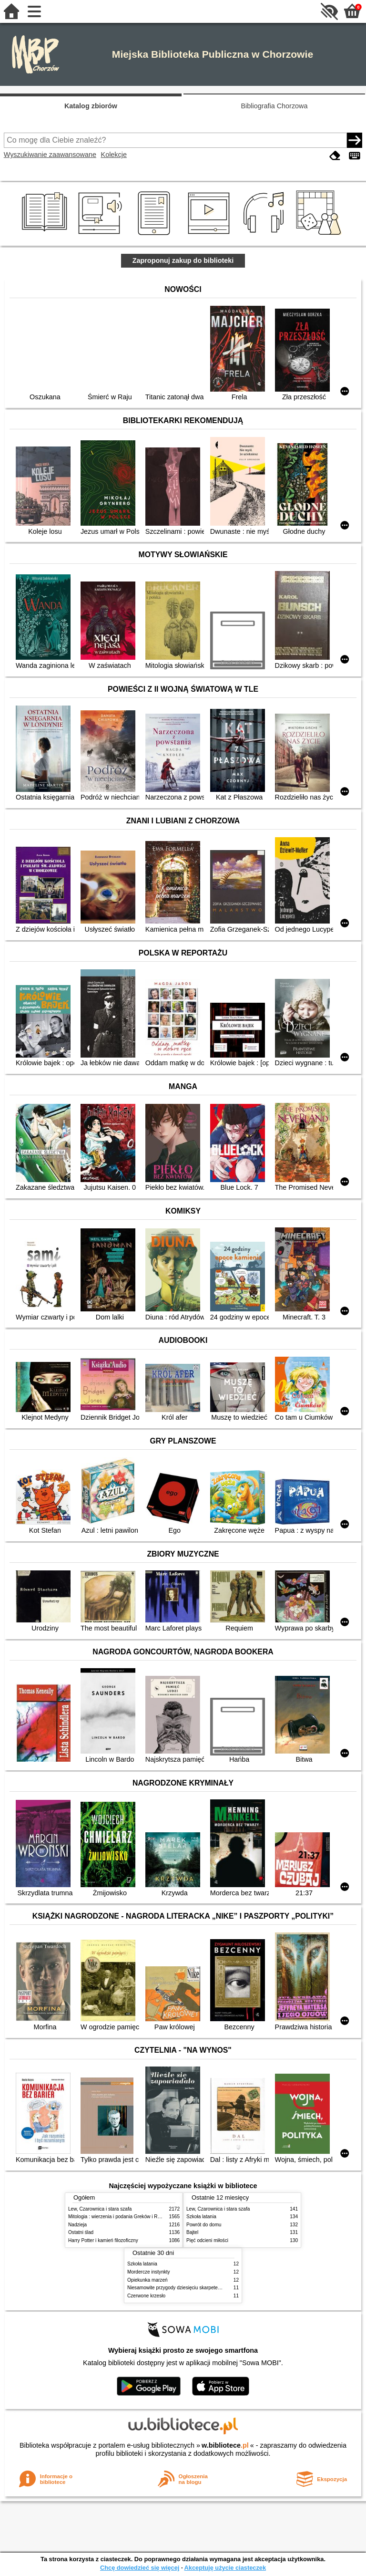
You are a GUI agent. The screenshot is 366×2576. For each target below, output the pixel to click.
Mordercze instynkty (148, 2272)
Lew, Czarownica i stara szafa (100, 2209)
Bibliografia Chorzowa (274, 106)
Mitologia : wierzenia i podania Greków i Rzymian (120, 2216)
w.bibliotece (225, 2445)
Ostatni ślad (80, 2232)
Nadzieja (77, 2224)
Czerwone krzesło (146, 2295)
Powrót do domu (203, 2224)
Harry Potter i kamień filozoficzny (103, 2240)
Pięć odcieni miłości (207, 2240)
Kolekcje (114, 154)
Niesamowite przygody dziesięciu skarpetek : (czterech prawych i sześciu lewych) (214, 2287)
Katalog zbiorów (90, 106)
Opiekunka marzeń (147, 2280)
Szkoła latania (201, 2216)
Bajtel (192, 2232)
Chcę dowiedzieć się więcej (139, 2567)
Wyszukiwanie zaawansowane (50, 154)
